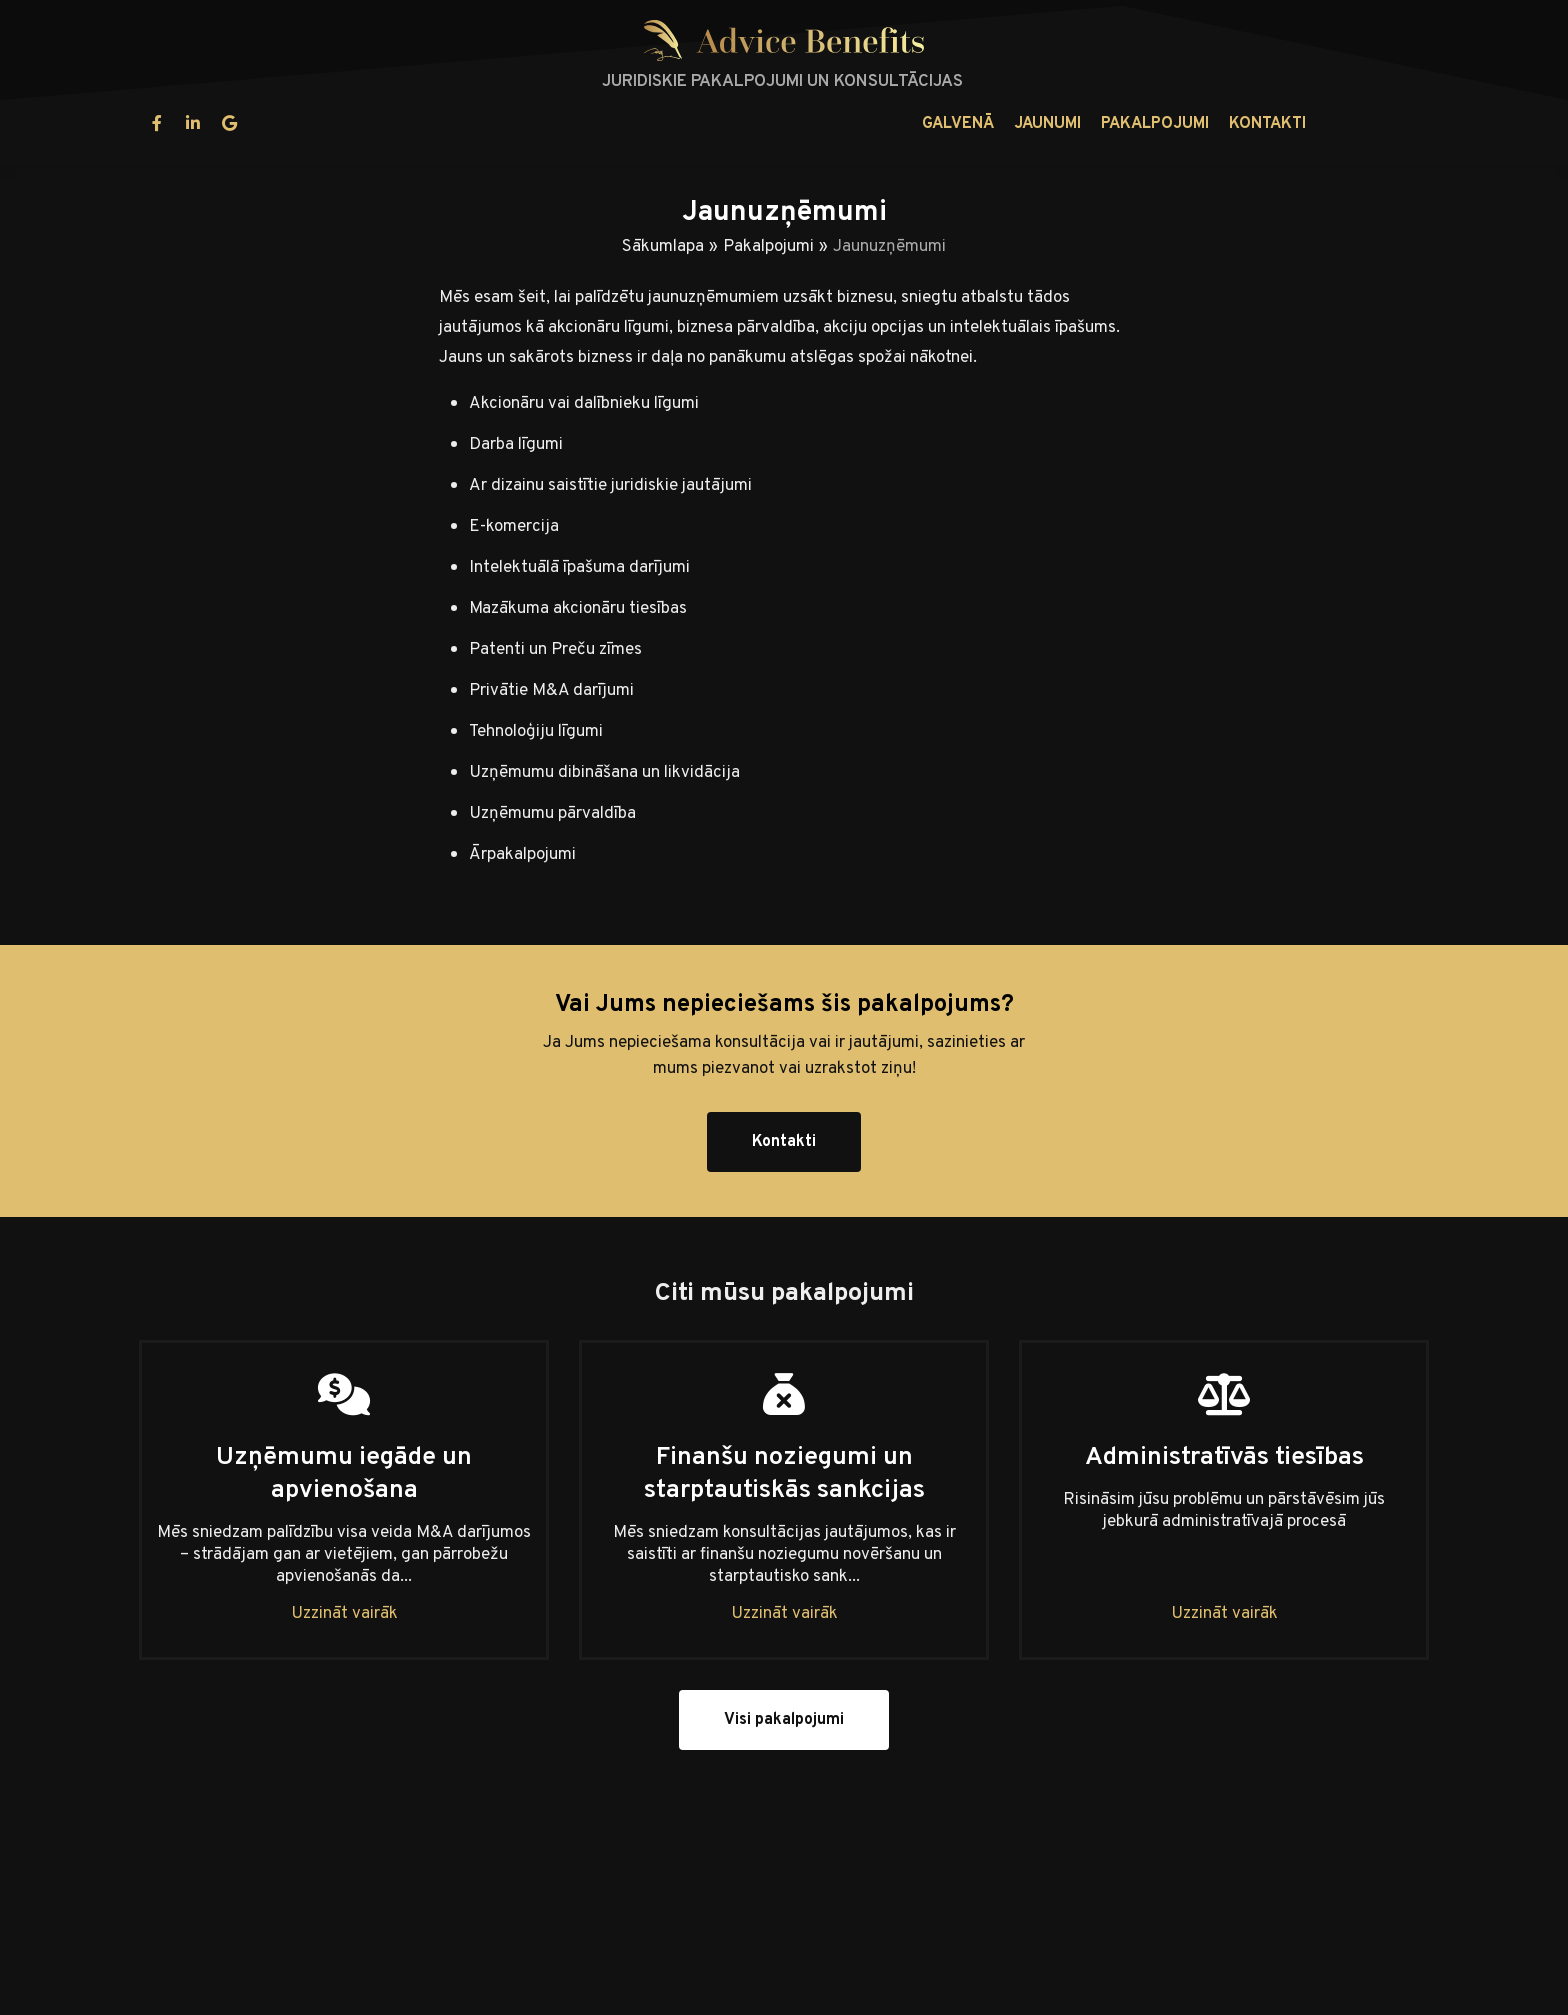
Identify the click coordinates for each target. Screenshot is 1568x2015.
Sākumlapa (663, 247)
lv (1353, 124)
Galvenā (628, 124)
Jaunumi (717, 124)
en (1403, 124)
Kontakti (937, 124)
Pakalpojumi (825, 124)
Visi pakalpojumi (784, 1720)
